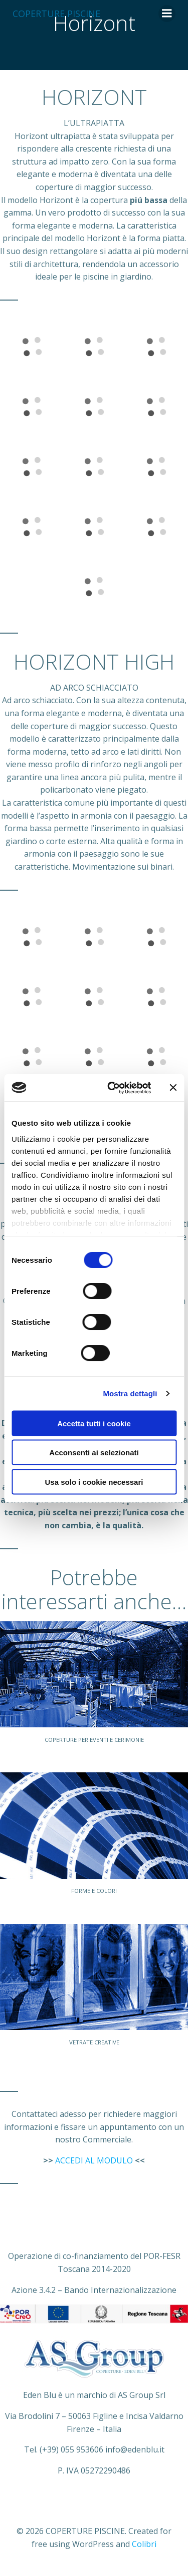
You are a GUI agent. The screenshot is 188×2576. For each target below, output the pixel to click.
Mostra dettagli (130, 1393)
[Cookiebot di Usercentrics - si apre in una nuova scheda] (112, 1087)
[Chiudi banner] (172, 1087)
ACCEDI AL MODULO (94, 2160)
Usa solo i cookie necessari (94, 1481)
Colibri (144, 2543)
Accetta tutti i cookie (94, 1423)
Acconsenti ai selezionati (93, 1452)
